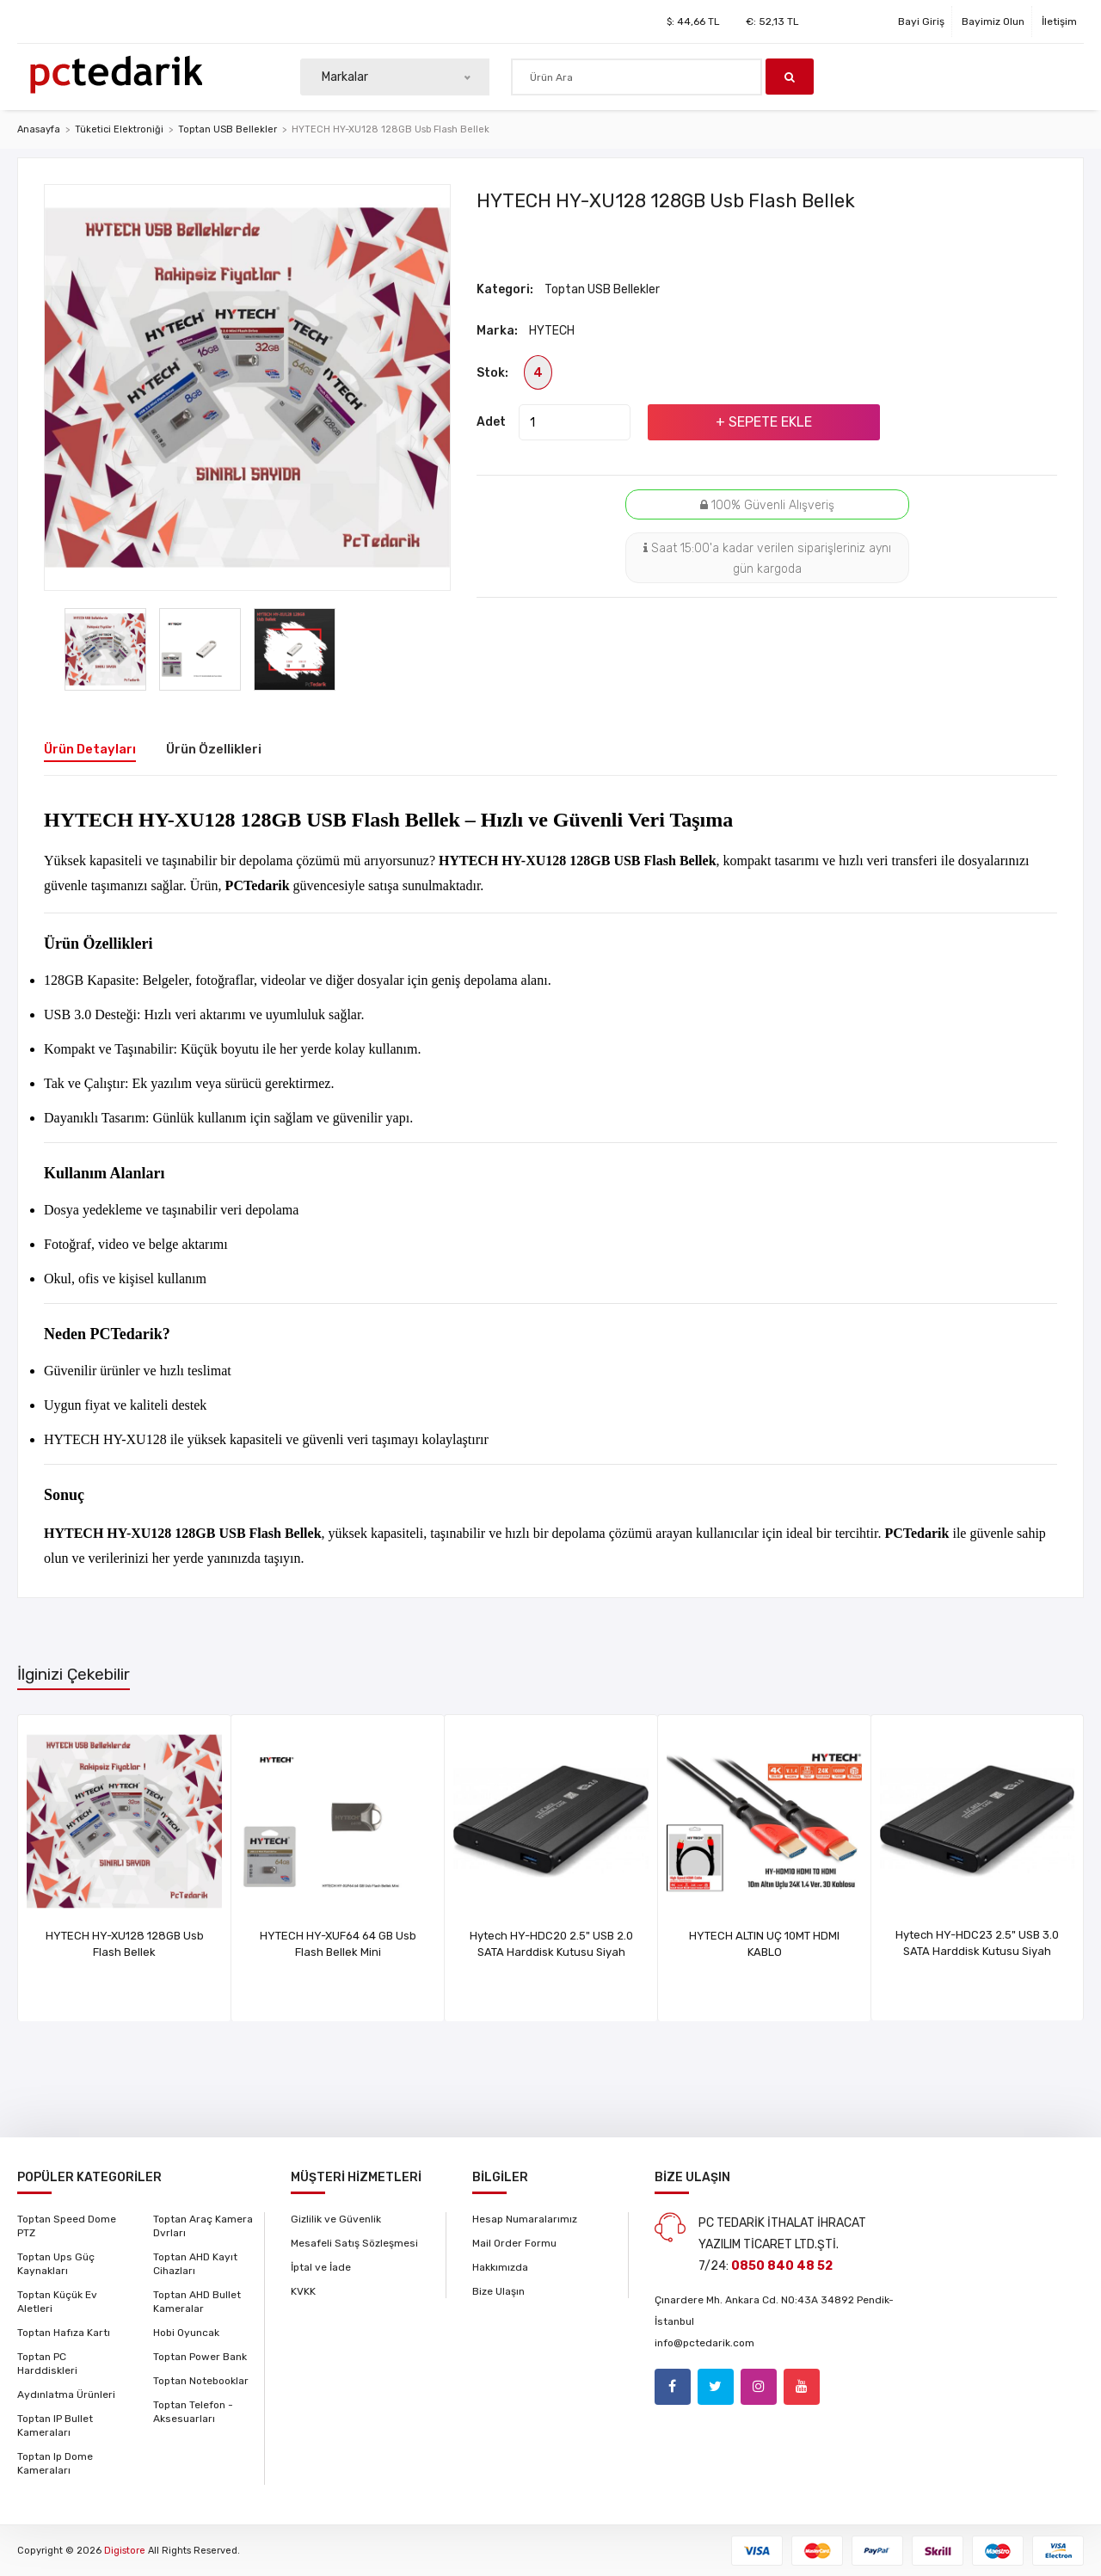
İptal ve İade (321, 2267)
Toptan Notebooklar (201, 2381)
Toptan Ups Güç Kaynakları (56, 2264)
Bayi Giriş (921, 21)
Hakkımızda (500, 2267)
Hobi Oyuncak (186, 2333)
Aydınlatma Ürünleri (66, 2394)
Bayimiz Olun (993, 21)
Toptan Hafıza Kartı (63, 2333)
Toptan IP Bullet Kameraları (55, 2425)
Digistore (124, 2550)
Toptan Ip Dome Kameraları (55, 2463)
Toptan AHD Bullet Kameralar (197, 2302)
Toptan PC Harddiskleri (47, 2363)
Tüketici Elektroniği (119, 129)
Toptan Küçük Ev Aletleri (57, 2302)
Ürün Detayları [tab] (90, 749)
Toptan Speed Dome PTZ (66, 2226)
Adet (491, 422)
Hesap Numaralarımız (524, 2219)
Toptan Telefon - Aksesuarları (193, 2412)
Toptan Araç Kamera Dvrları (203, 2226)
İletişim (1059, 21)
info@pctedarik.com (704, 2343)
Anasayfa (38, 129)
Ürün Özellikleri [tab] (213, 749)
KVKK (303, 2291)
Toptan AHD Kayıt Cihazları (195, 2264)
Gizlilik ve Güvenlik (336, 2219)
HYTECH (552, 330)
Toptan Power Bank (200, 2357)
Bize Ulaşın (498, 2291)
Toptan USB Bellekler (227, 129)
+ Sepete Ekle (764, 422)
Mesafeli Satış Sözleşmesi (354, 2243)
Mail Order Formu (514, 2243)
